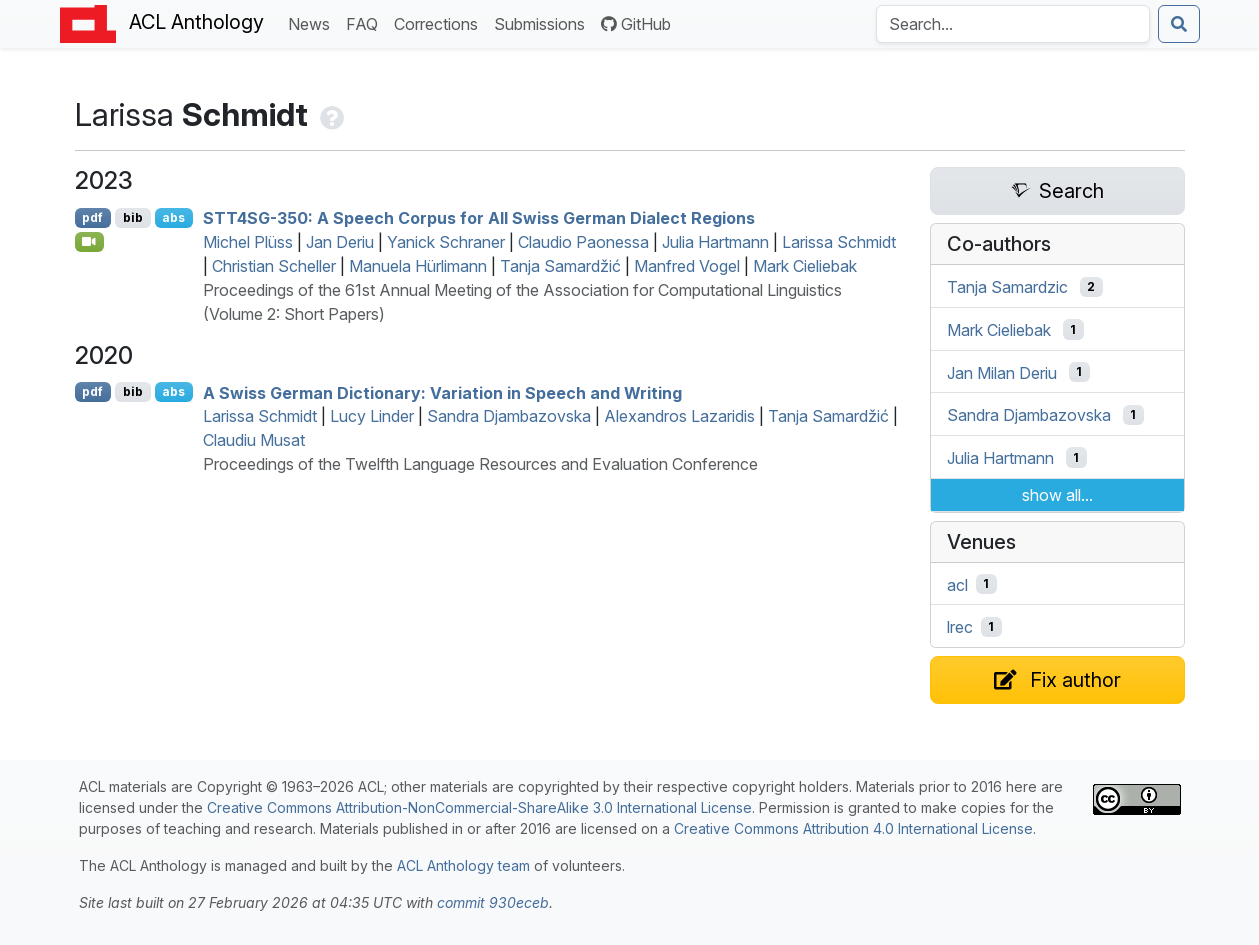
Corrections (440, 22)
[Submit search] (1179, 24)
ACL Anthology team (463, 865)
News (313, 22)
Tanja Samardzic (1007, 287)
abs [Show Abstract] (173, 217)
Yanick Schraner (446, 242)
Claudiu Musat (254, 440)
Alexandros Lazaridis (679, 416)
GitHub (636, 24)
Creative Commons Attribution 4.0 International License (853, 828)
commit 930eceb (493, 902)
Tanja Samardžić (560, 266)
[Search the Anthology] (1013, 24)
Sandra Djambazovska (509, 416)
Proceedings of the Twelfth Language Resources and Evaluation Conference (480, 464)
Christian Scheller (274, 266)
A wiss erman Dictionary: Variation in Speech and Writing (442, 392)
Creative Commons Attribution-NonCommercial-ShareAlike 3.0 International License (479, 807)
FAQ (366, 22)
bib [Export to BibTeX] (133, 217)
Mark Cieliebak (805, 266)
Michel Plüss (248, 242)
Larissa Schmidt (839, 242)
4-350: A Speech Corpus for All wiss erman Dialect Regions (479, 218)
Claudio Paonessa (583, 242)
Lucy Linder (372, 416)
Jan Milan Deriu (1002, 372)
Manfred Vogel (687, 266)
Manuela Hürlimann (418, 266)
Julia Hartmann (715, 242)
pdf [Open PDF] (92, 217)
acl (957, 584)
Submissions (543, 22)
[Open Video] (90, 242)
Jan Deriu (340, 242)
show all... (1057, 495)
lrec (960, 627)
